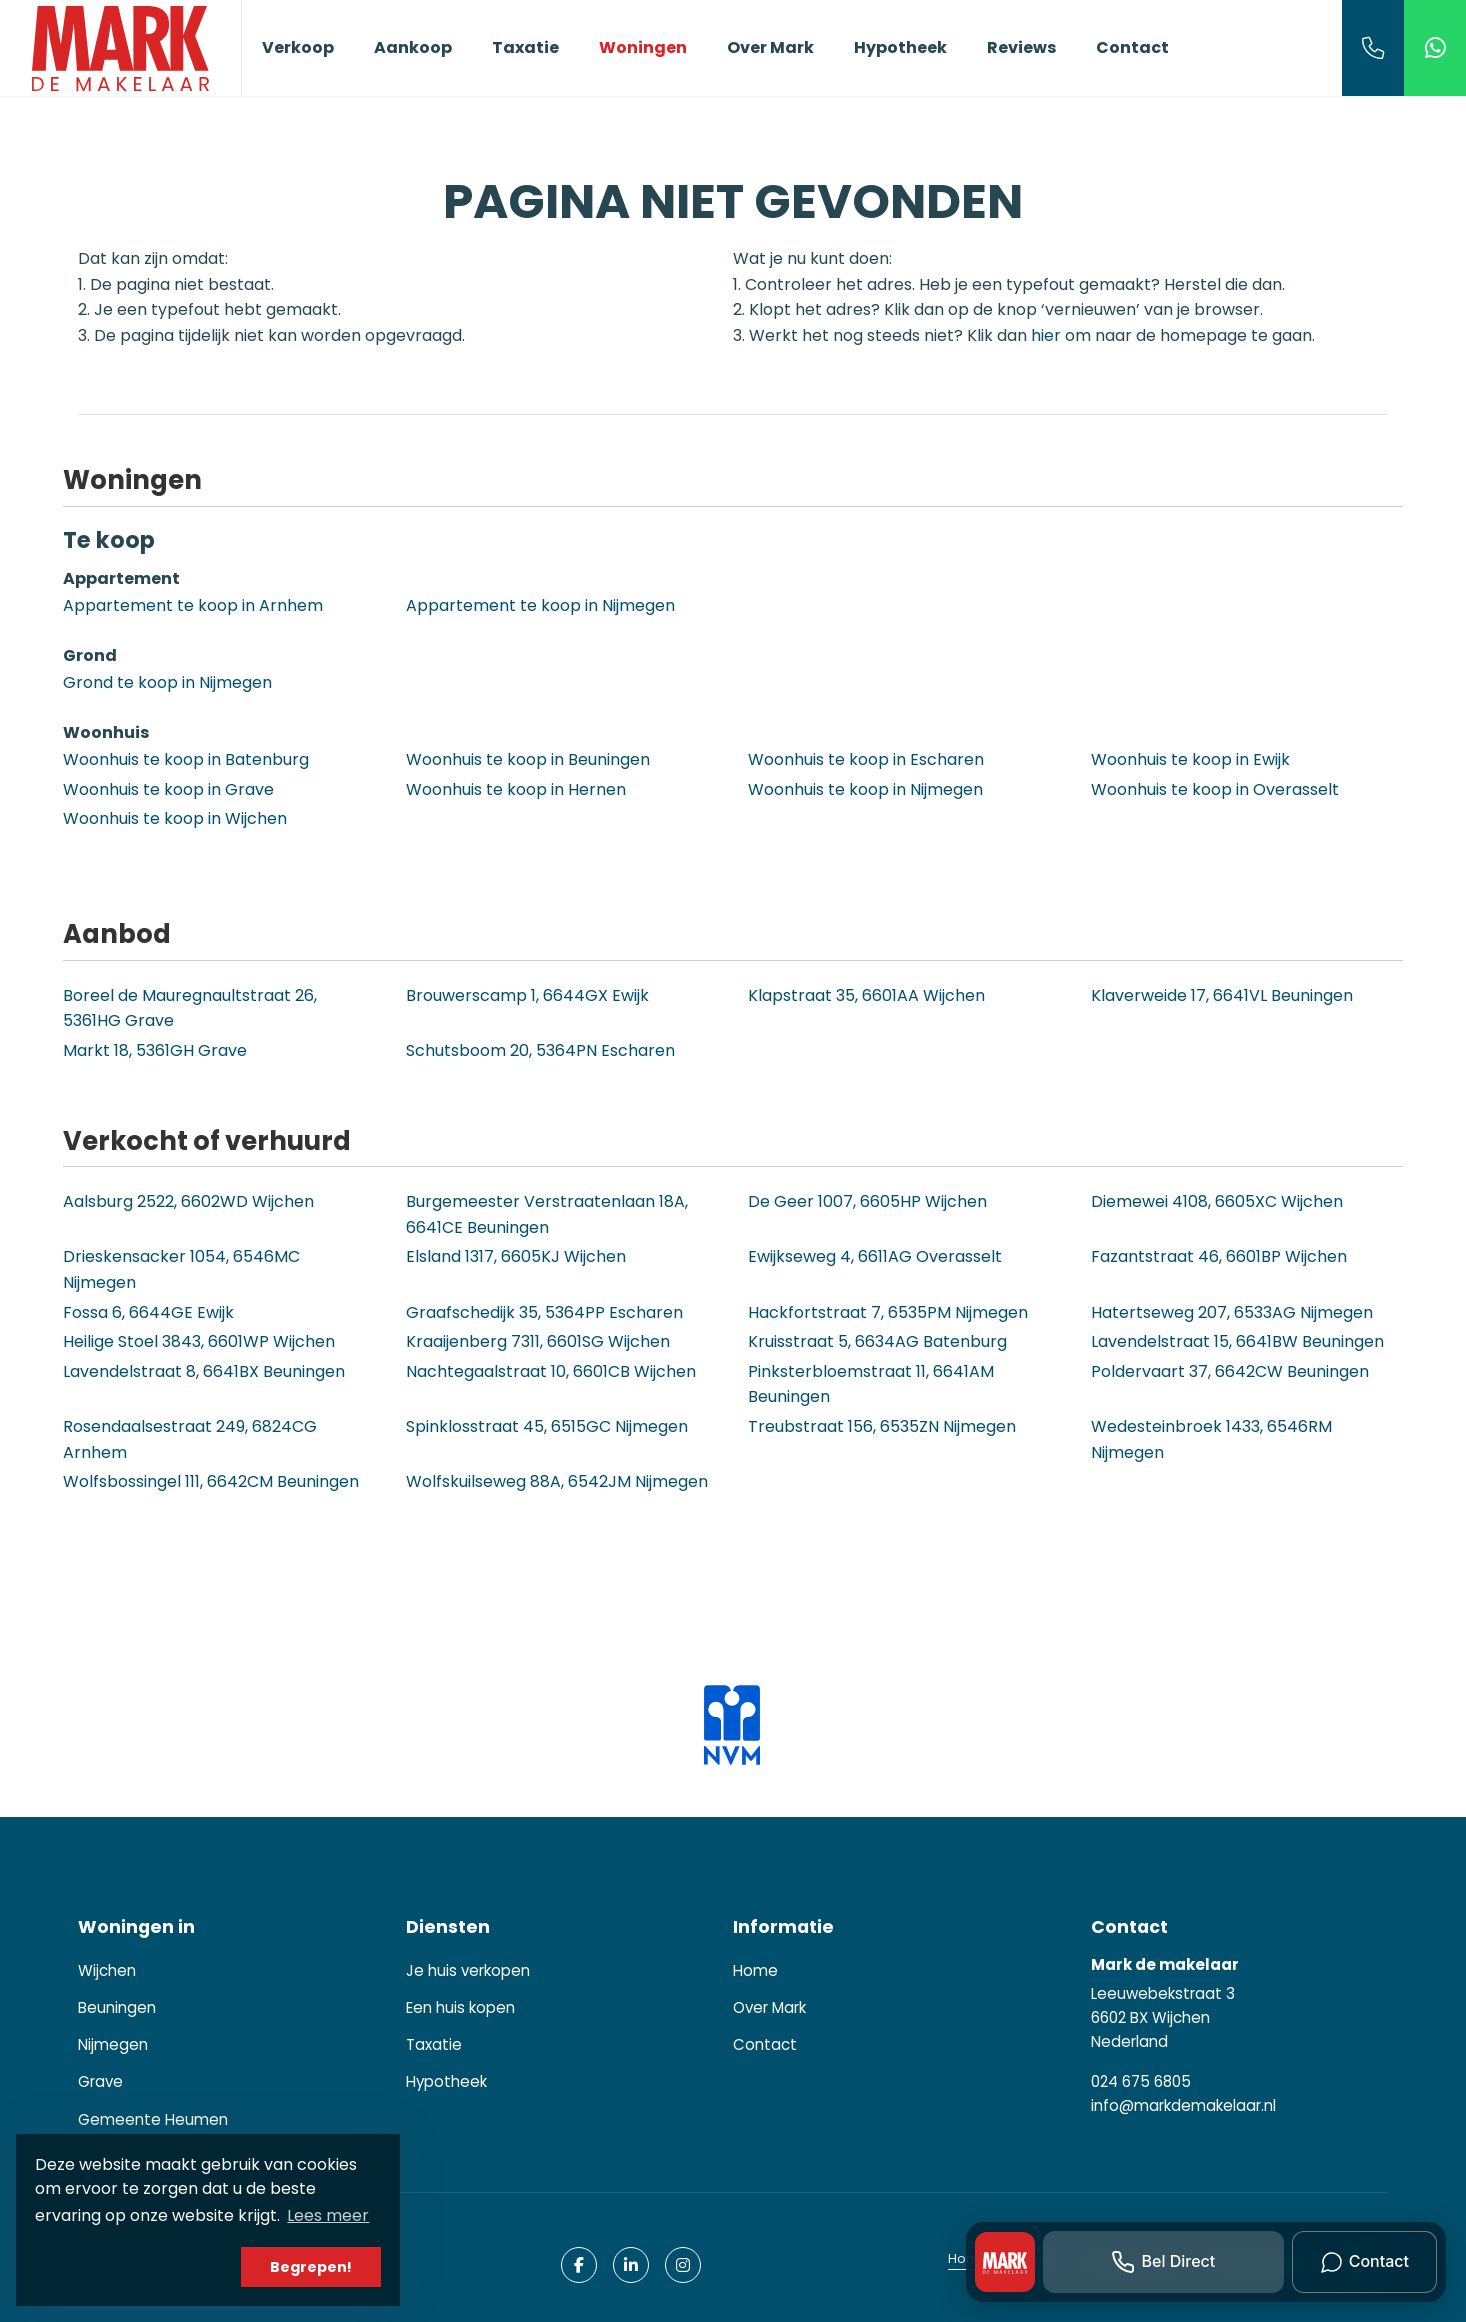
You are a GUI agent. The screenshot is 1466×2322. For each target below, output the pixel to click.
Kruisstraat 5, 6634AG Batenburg (877, 1341)
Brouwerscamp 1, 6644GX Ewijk (527, 995)
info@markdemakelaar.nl (1183, 2105)
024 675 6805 (1141, 2081)
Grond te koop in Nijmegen (167, 682)
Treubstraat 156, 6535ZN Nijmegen (882, 1426)
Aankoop (413, 47)
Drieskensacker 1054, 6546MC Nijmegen (181, 1269)
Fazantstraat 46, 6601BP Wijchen (1219, 1256)
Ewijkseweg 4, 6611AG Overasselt (875, 1256)
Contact (1132, 47)
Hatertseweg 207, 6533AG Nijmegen (1232, 1312)
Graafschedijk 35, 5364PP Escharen (544, 1312)
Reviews (1021, 47)
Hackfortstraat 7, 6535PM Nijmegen (888, 1312)
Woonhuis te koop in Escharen (866, 759)
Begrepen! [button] (311, 2267)
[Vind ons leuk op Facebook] (579, 2265)
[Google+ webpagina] (683, 2265)
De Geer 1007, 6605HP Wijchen (867, 1201)
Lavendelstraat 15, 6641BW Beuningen (1237, 1341)
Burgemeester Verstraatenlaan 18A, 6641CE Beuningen (547, 1214)
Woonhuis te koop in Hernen (516, 789)
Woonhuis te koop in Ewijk (1190, 759)
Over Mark (770, 47)
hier (1046, 335)
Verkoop (298, 47)
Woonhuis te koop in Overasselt (1215, 789)
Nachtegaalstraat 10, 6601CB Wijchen (551, 1371)
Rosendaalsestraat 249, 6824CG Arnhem (190, 1439)
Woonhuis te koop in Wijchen (175, 818)
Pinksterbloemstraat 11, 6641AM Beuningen (871, 1384)
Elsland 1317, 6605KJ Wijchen (516, 1256)
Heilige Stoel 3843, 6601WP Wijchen (199, 1341)
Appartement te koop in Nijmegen (540, 605)
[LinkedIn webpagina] (631, 2265)
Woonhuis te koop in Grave (168, 789)
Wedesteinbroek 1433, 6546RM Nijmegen (1211, 1439)
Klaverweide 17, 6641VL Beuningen (1222, 995)
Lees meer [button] (328, 2215)
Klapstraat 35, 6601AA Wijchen (866, 995)
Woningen (643, 47)
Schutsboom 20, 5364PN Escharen (540, 1050)
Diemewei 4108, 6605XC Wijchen (1217, 1201)
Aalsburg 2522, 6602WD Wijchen (188, 1201)
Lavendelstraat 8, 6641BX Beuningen (204, 1371)
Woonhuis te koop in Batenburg (186, 759)
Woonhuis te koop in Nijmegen (865, 789)
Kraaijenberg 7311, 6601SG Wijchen (538, 1341)
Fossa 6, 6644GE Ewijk (148, 1312)
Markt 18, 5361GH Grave (155, 1050)
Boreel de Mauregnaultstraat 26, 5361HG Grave (190, 1008)
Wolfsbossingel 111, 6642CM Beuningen (211, 1481)
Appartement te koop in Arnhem (193, 605)
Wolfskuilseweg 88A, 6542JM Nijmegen (557, 1481)
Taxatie (525, 47)
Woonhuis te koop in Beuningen (528, 759)
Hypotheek (900, 47)
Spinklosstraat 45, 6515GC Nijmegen (547, 1426)
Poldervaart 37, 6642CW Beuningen (1230, 1371)
